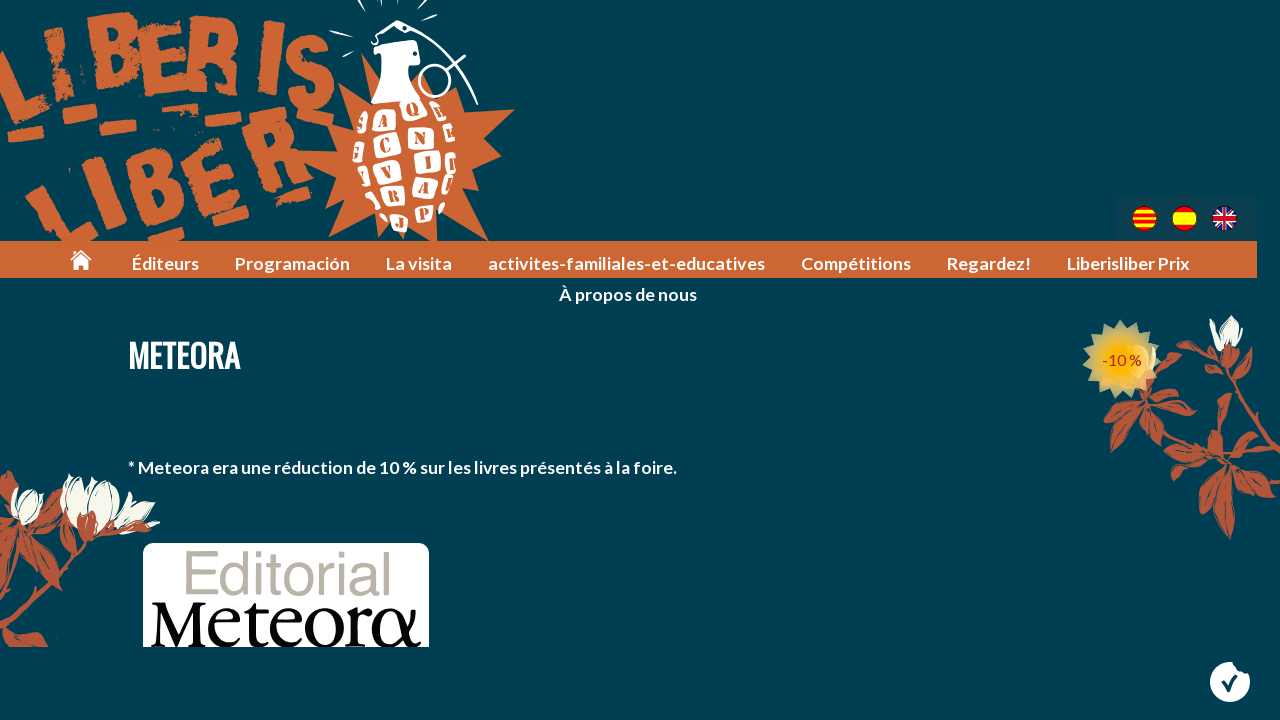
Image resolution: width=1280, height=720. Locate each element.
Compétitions (862, 261)
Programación (314, 261)
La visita (437, 261)
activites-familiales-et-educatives (638, 261)
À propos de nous (640, 291)
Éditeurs (188, 261)
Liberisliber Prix (1131, 261)
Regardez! (994, 261)
